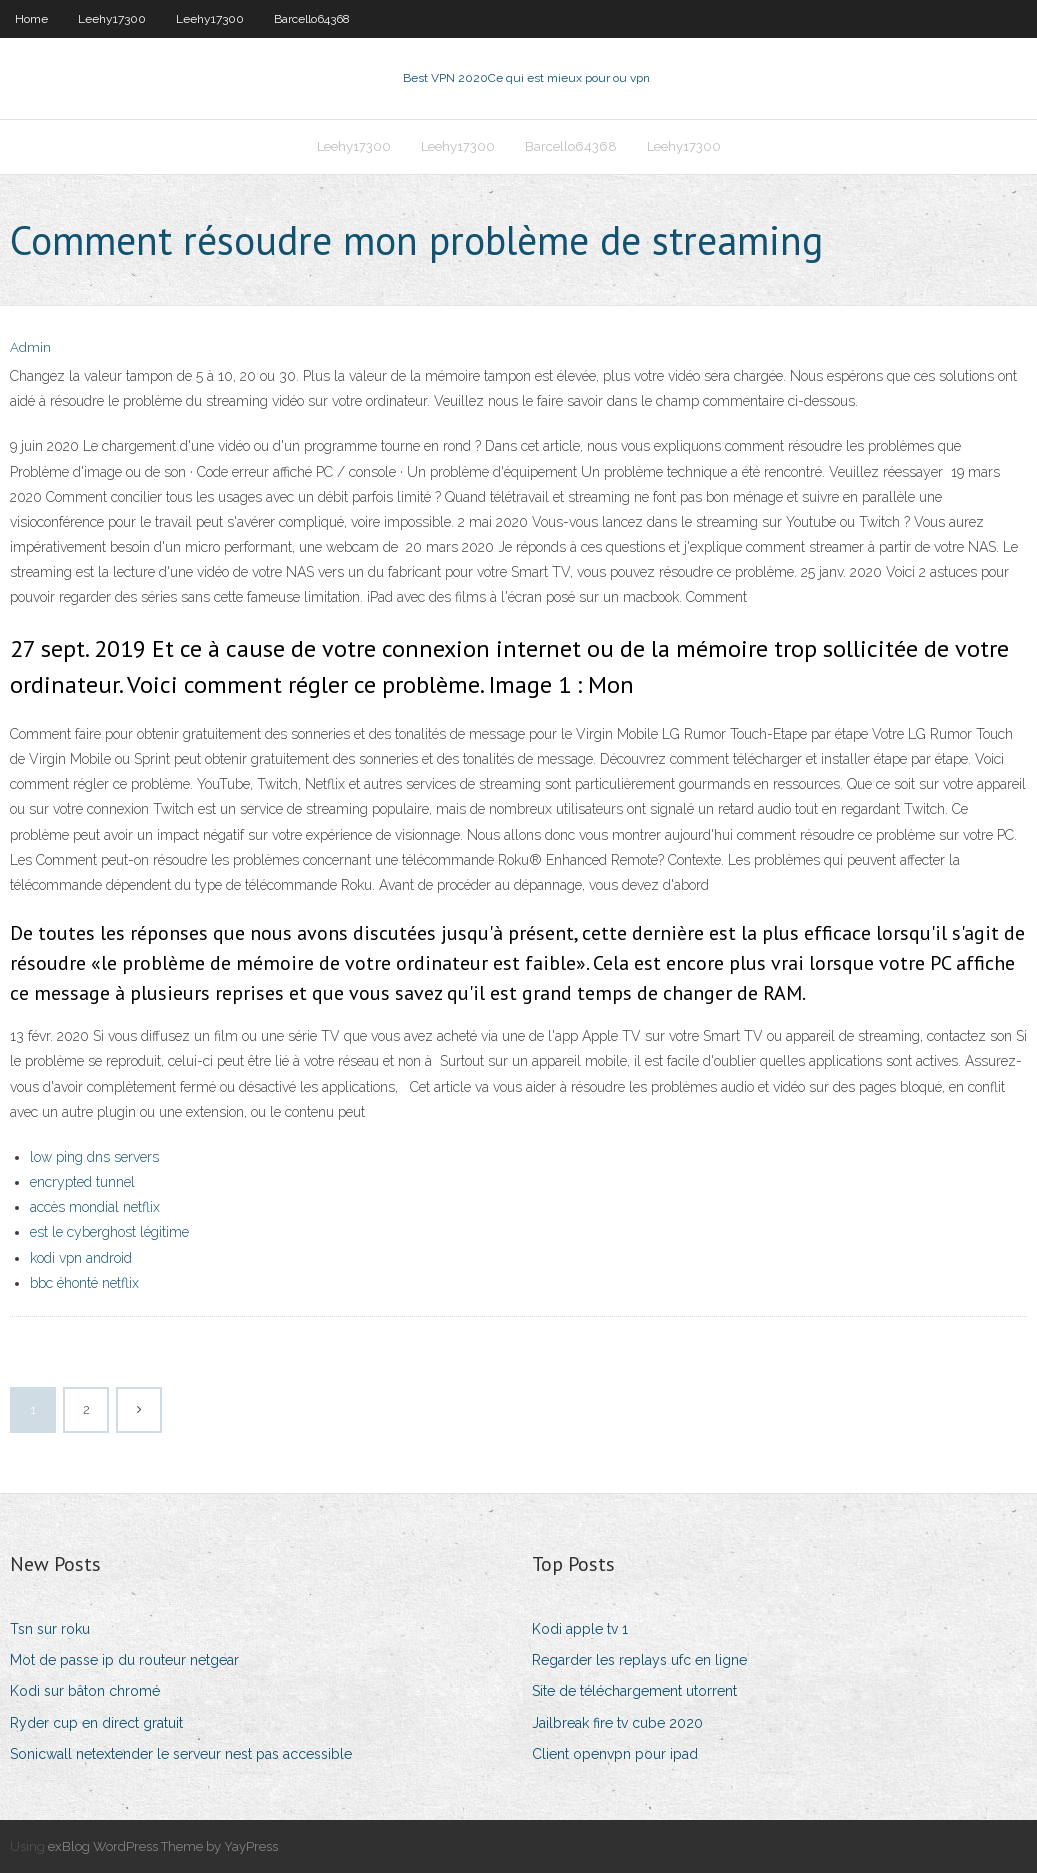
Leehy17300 (112, 19)
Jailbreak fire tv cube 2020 (617, 1723)
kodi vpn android (81, 1258)
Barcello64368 (312, 19)
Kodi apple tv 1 (580, 1629)
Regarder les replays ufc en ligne (639, 1660)
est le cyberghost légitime (109, 1232)
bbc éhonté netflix (84, 1283)
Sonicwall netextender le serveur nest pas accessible (181, 1754)
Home (31, 19)
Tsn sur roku (50, 1629)
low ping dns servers (94, 1157)
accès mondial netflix (95, 1207)
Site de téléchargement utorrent (634, 1691)
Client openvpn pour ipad (615, 1754)
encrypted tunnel (82, 1182)
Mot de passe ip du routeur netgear (124, 1660)
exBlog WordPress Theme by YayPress (163, 1846)
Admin (30, 347)
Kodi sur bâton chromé (85, 1691)
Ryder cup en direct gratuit (96, 1723)
